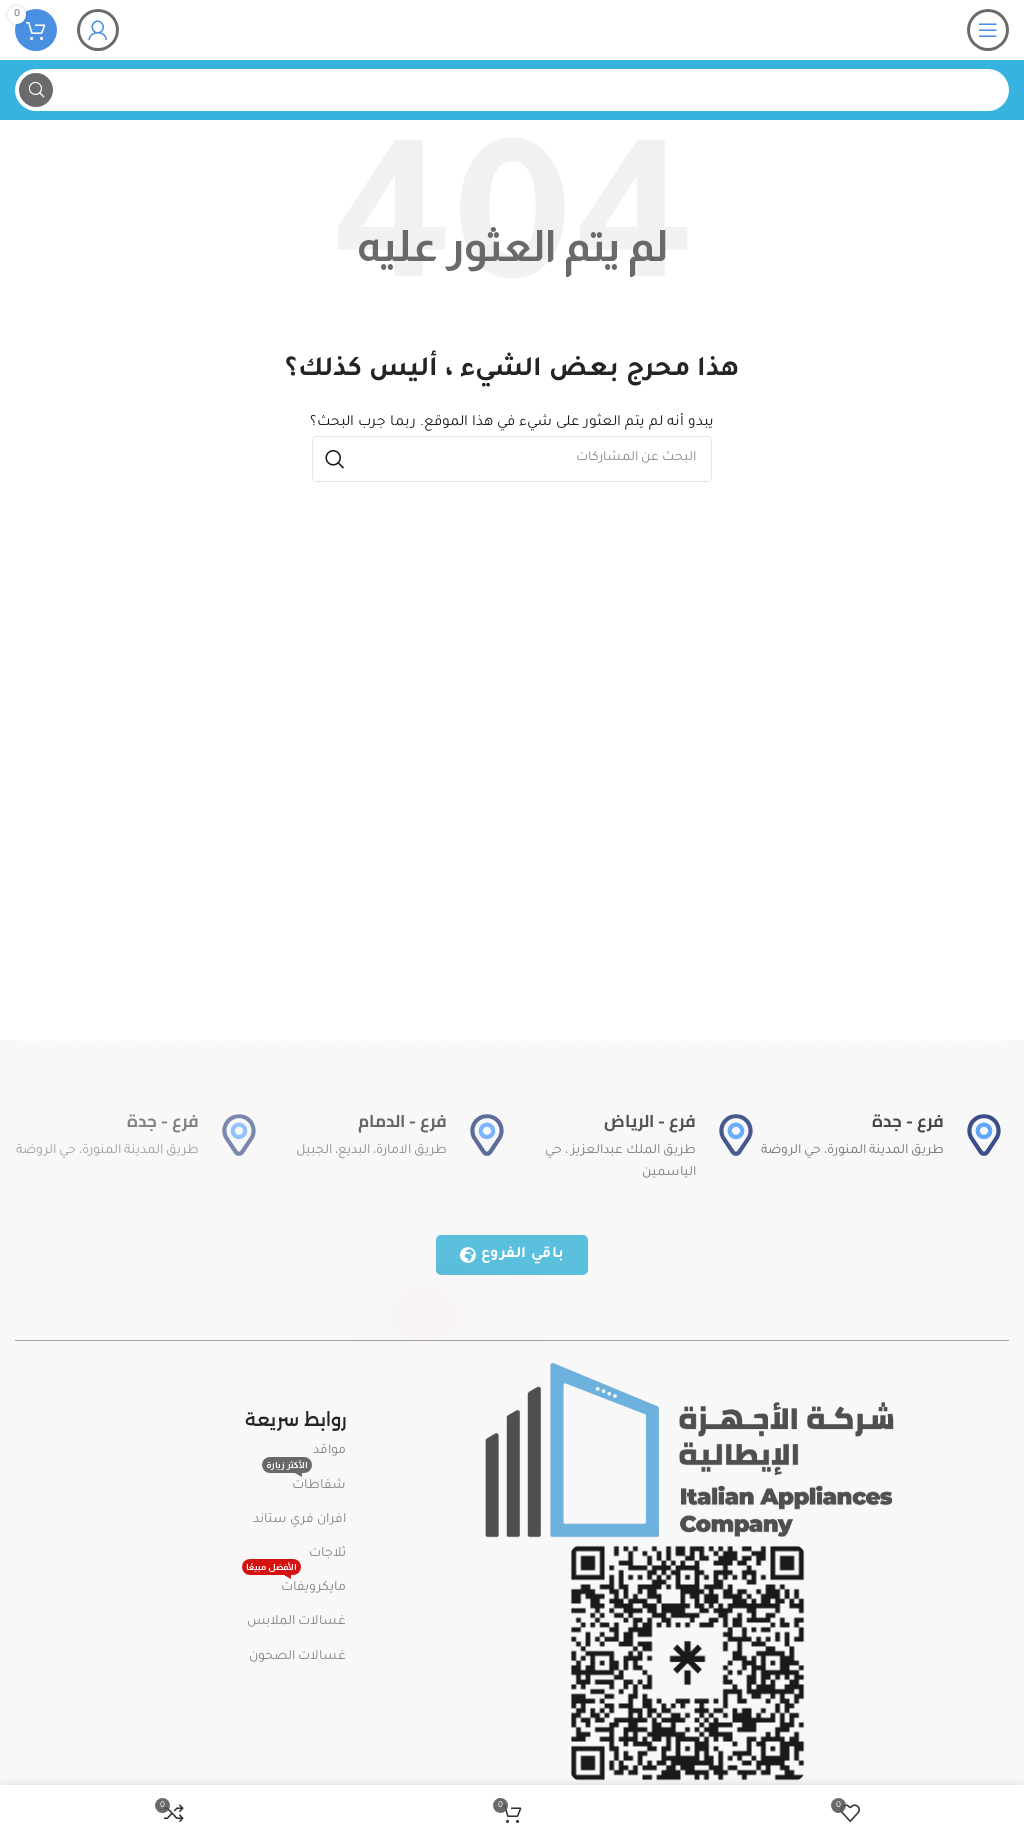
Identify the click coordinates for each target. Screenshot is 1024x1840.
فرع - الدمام (402, 1121)
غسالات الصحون (297, 1657)
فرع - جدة (908, 1121)
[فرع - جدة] (984, 1135)
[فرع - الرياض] (736, 1135)
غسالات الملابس (296, 1622)
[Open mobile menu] (988, 30)
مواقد (329, 1451)
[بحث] (512, 90)
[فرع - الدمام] (487, 1135)
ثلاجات (327, 1554)
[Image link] (687, 1451)
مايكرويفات (294, 1583)
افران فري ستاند (299, 1520)
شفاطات (304, 1481)
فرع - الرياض (650, 1121)
